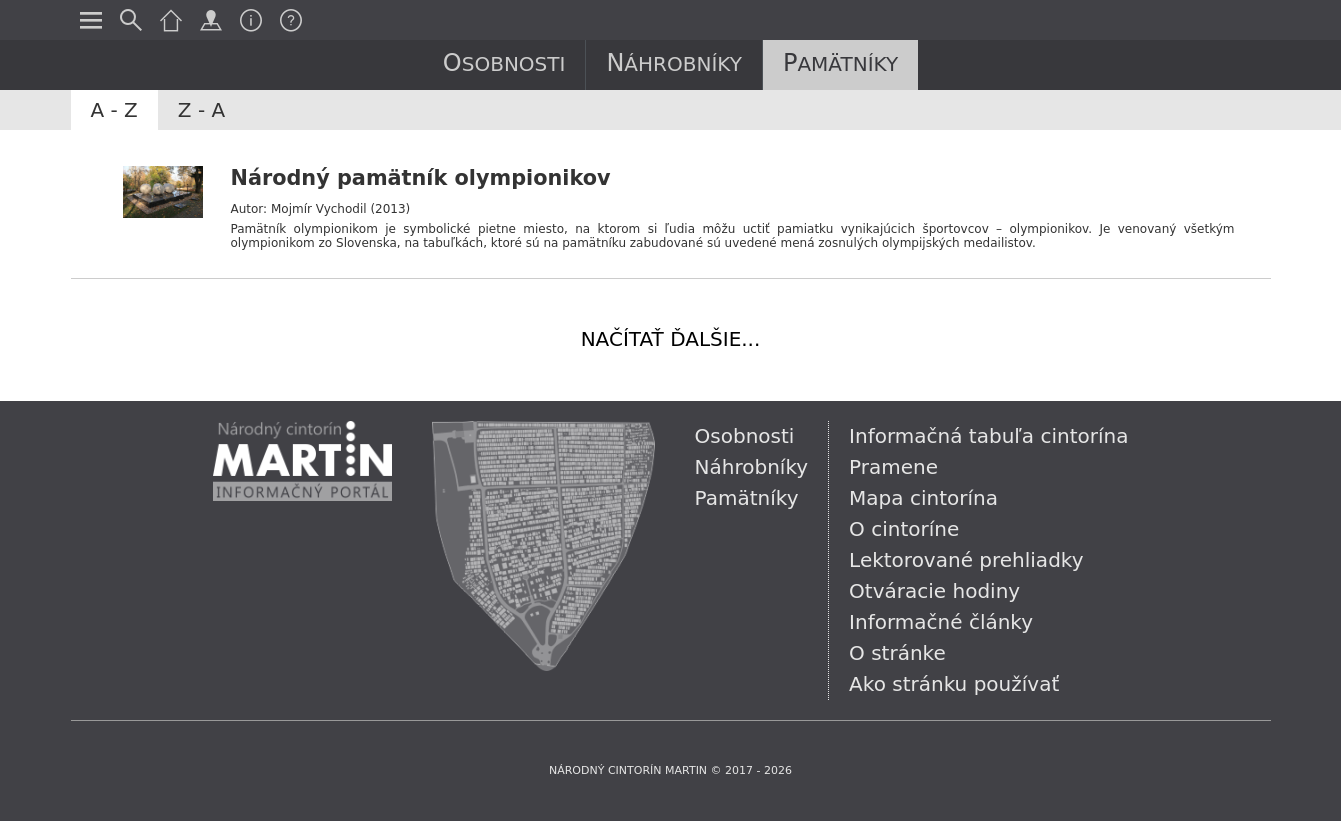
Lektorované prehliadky (966, 560)
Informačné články (941, 622)
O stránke (897, 653)
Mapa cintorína (923, 498)
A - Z (114, 110)
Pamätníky (840, 63)
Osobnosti (504, 63)
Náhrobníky (674, 63)
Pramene (893, 467)
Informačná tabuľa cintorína (988, 436)
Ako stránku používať (954, 684)
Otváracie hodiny (934, 591)
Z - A (201, 110)
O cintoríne (904, 529)
